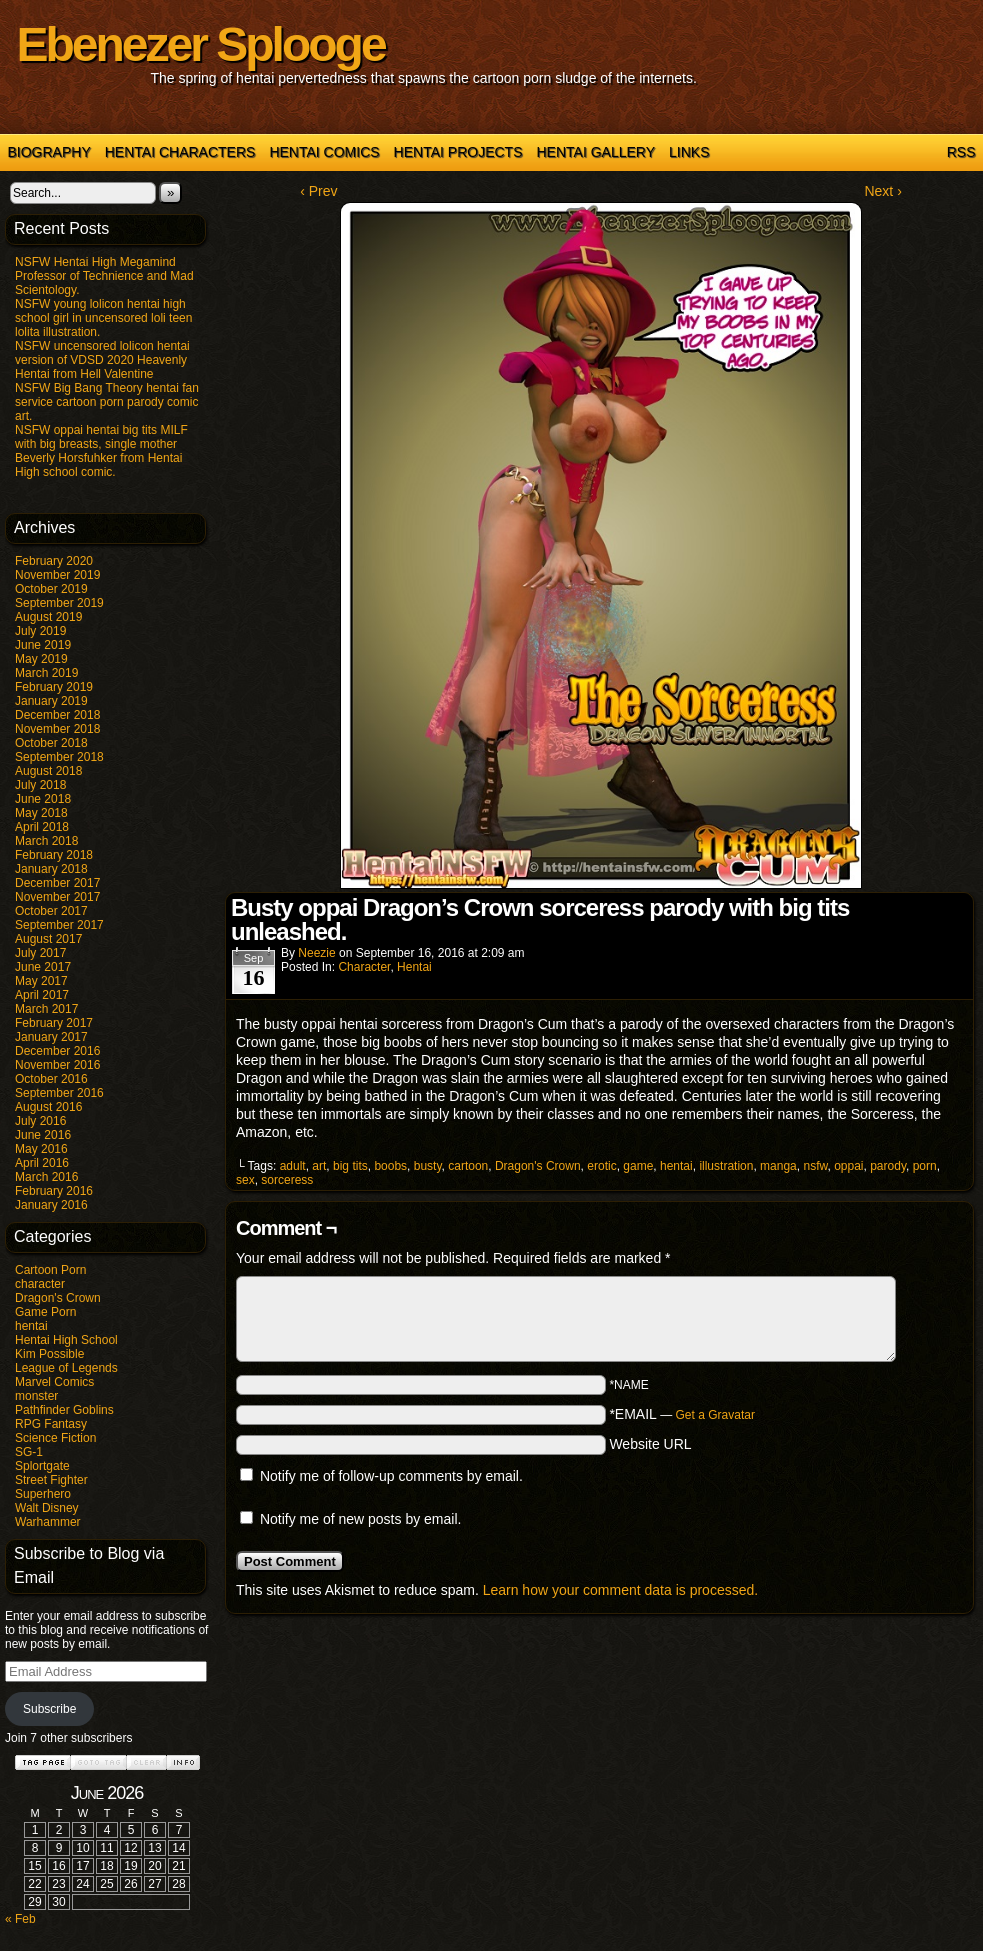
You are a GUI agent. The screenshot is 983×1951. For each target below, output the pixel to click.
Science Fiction (55, 1438)
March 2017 (46, 1009)
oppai (848, 1166)
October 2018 (51, 743)
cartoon (468, 1166)
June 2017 (43, 967)
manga (778, 1166)
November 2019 (57, 575)
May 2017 (41, 981)
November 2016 (57, 1065)
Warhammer (48, 1522)
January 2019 (51, 701)
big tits (350, 1166)
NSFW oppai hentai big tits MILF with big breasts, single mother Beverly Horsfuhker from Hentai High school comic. (101, 451)
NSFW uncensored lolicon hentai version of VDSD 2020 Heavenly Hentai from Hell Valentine (102, 360)
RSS (961, 152)
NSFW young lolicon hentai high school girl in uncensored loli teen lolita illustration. (103, 318)
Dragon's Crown (58, 1298)
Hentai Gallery (595, 152)
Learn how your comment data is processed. (620, 1590)
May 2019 (41, 659)
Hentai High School (66, 1340)
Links (689, 152)
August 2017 (48, 939)
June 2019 (43, 645)
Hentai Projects (458, 152)
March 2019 (46, 673)
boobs (390, 1166)
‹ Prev (318, 191)
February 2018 (54, 855)
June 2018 (43, 799)
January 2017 (51, 1037)
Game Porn (45, 1312)
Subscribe (49, 1709)
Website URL (650, 1444)
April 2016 (42, 1163)
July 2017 (40, 953)
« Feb (20, 1919)
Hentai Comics (324, 152)
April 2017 (42, 995)
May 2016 (41, 1149)
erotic (601, 1166)
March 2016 (46, 1177)
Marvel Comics (54, 1382)
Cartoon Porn (50, 1270)
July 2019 (40, 631)
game (638, 1166)
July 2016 (40, 1121)
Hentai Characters (180, 152)
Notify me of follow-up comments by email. (391, 1476)
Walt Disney (47, 1508)
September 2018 (59, 757)
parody (888, 1166)
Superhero (43, 1494)
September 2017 (59, 925)
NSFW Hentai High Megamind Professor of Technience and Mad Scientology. (104, 276)
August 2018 (48, 771)
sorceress (287, 1180)
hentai (31, 1326)
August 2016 (48, 1107)
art (319, 1166)
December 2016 (57, 1051)
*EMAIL (682, 1414)
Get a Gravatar (715, 1415)
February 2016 (54, 1191)
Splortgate (42, 1466)
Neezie (316, 953)
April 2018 (42, 827)
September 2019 (59, 603)
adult (293, 1166)
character (40, 1284)
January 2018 (51, 869)
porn (925, 1166)
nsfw (815, 1166)
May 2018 (41, 813)
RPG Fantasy (51, 1424)
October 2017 (51, 911)
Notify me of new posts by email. (361, 1519)
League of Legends (66, 1368)
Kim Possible (49, 1354)
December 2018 (57, 715)
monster (36, 1396)
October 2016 (51, 1079)
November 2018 (57, 729)
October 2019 (51, 589)
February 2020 (54, 561)
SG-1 (29, 1452)
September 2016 (59, 1093)
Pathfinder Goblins (64, 1410)
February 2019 (54, 687)
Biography (49, 152)
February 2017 (54, 1023)
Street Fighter (51, 1480)
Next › (882, 191)
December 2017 (57, 883)
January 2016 (51, 1205)
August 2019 (48, 617)
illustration (726, 1166)
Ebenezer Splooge (201, 44)
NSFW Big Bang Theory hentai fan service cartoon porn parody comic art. (107, 402)
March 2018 (46, 841)
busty (428, 1166)
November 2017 (57, 897)
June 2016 (43, 1135)
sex (245, 1180)
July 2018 (40, 785)
